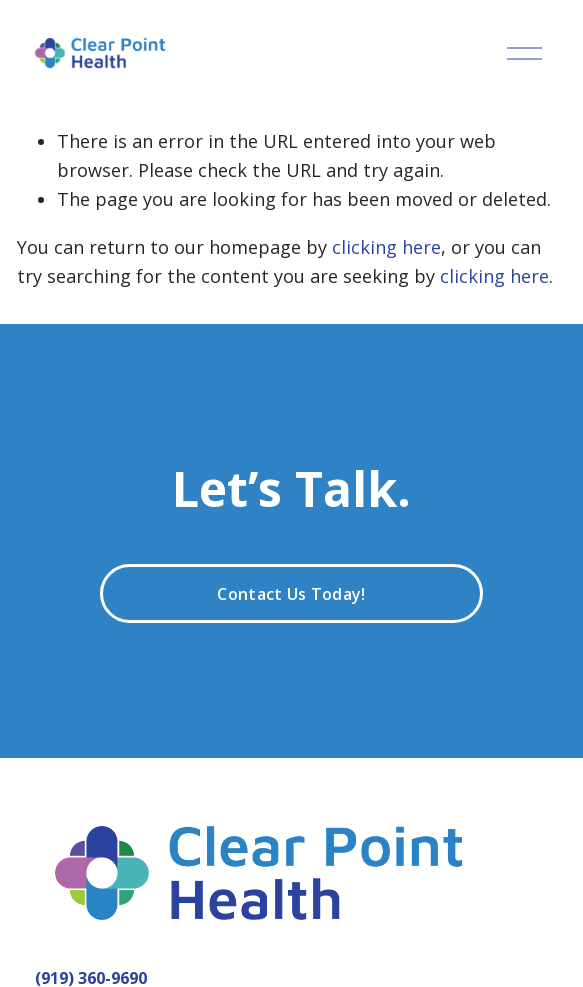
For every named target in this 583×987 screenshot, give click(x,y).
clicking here (386, 247)
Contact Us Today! (291, 594)
